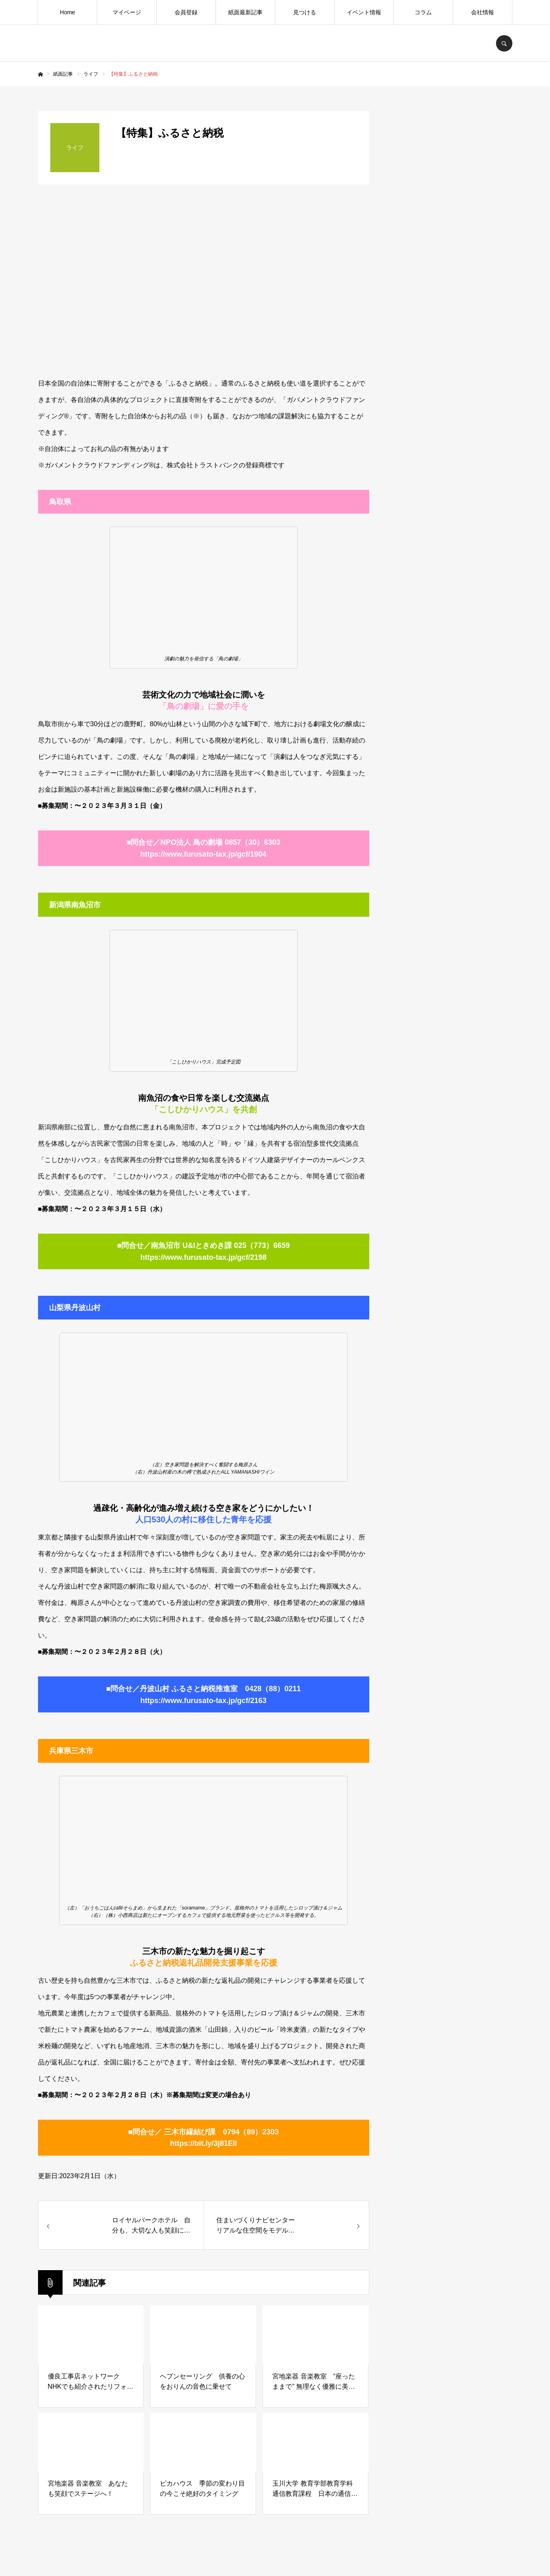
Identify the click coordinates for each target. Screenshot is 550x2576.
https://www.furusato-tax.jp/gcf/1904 (203, 854)
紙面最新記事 (245, 12)
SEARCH (504, 43)
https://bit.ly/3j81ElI (203, 2143)
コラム (423, 12)
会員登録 (186, 12)
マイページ (126, 12)
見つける (304, 12)
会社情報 (482, 12)
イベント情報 (364, 12)
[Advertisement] (451, 750)
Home (67, 12)
